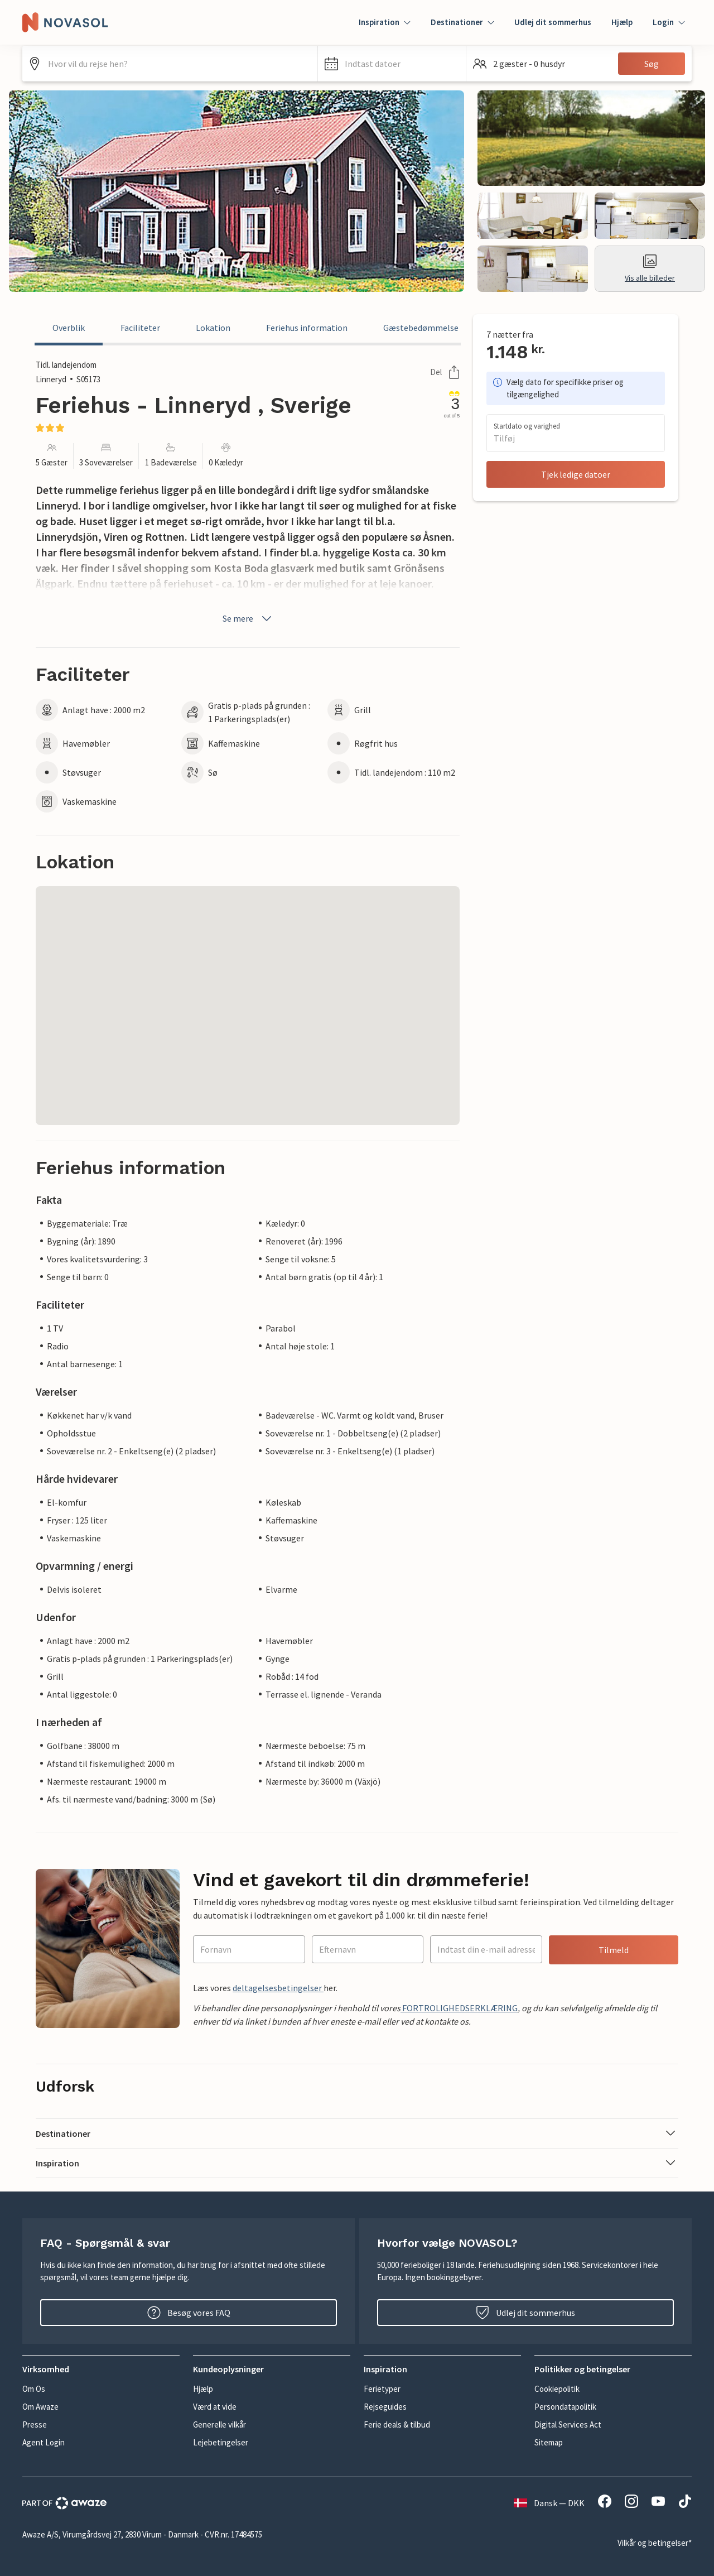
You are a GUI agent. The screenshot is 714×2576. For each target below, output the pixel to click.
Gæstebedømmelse (421, 327)
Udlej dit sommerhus (552, 22)
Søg (651, 63)
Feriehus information (307, 327)
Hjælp (622, 22)
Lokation (213, 327)
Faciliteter (140, 327)
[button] (392, 63)
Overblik (68, 327)
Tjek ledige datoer (575, 474)
